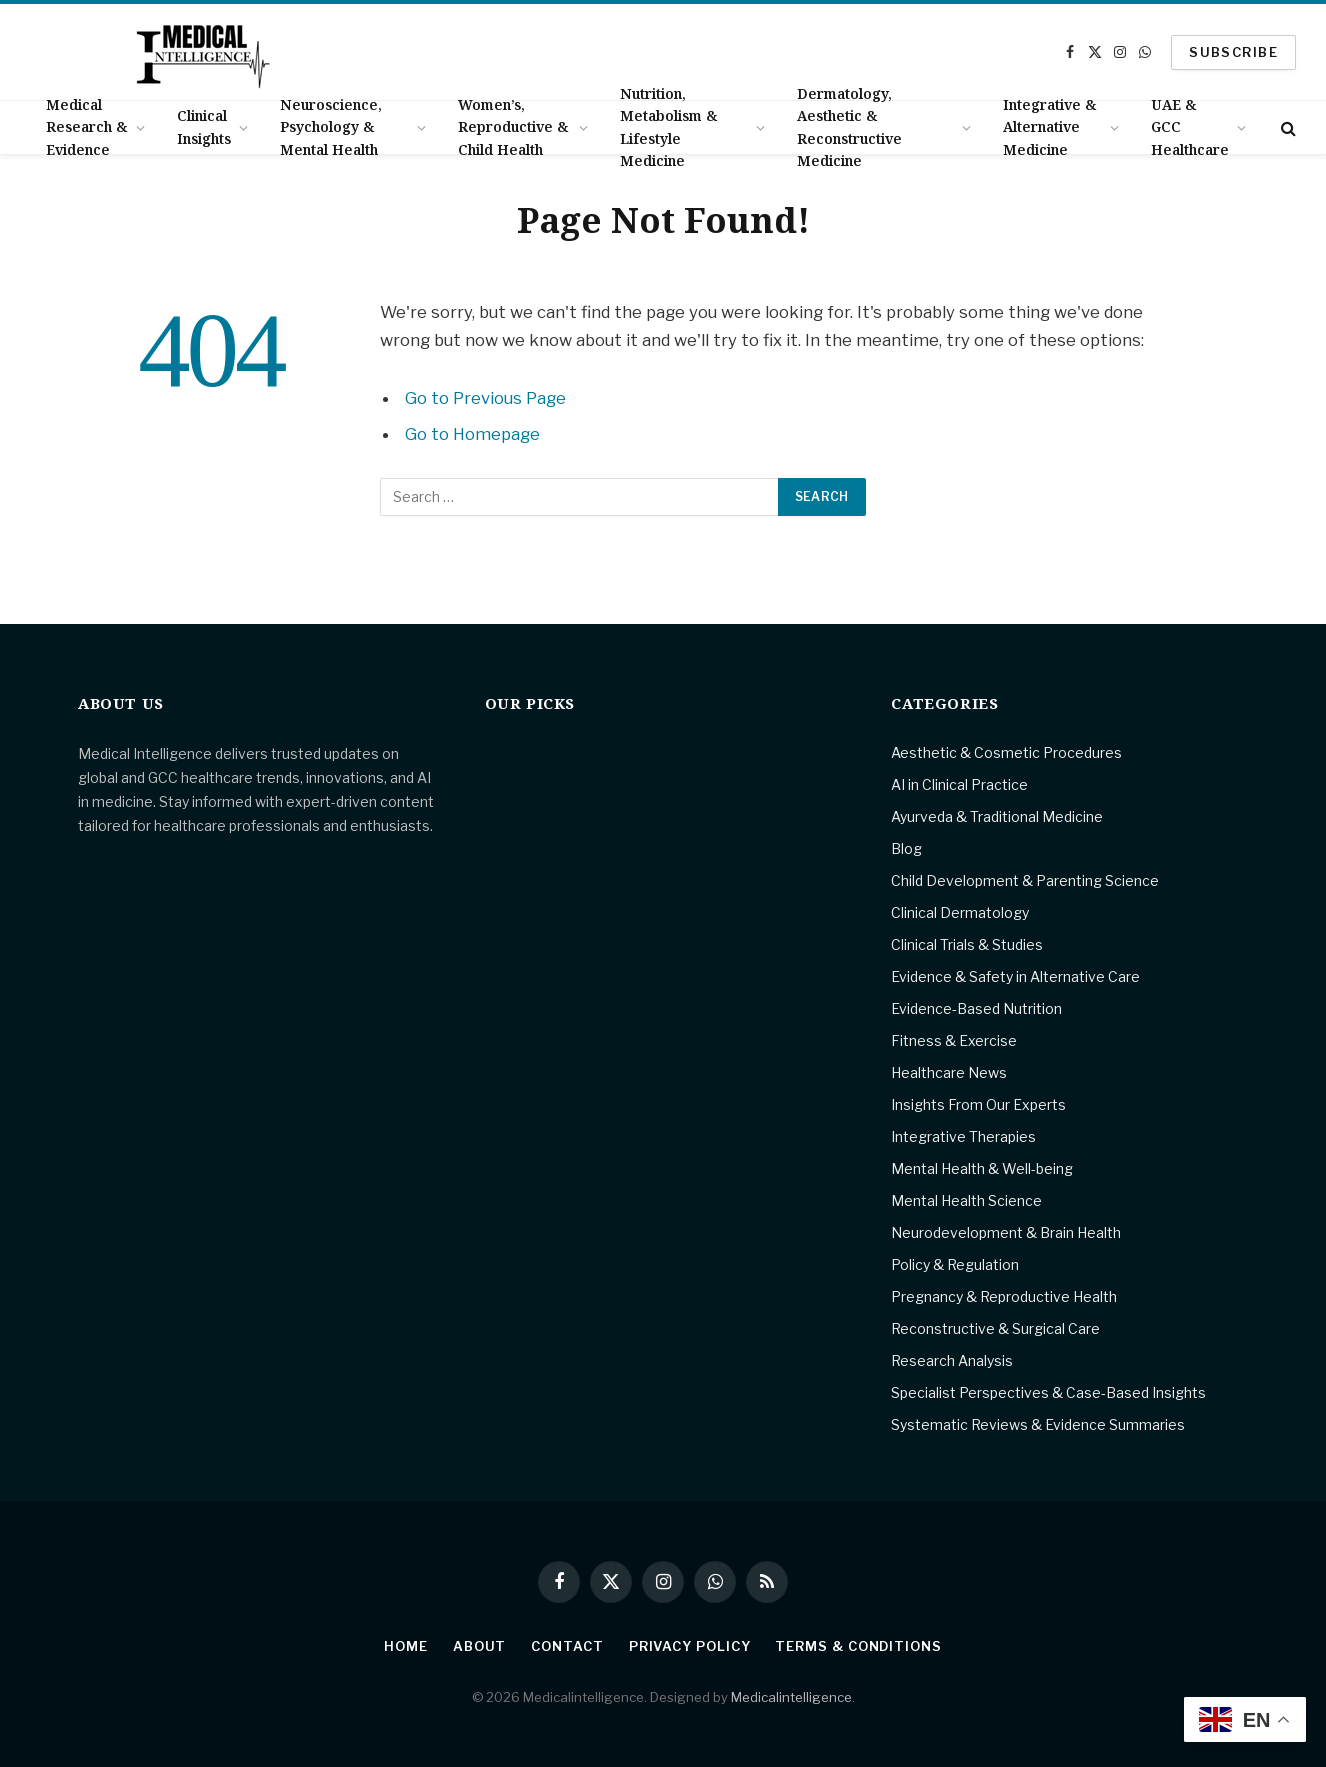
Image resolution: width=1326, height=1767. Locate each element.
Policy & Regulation (955, 1264)
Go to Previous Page (485, 398)
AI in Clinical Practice (959, 784)
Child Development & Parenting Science (1025, 880)
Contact (567, 1646)
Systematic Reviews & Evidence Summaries (1038, 1424)
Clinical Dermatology (960, 912)
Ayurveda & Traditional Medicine (997, 816)
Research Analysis (952, 1360)
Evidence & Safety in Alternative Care (1015, 976)
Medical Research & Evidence (86, 127)
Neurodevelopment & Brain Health (1006, 1232)
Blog (906, 848)
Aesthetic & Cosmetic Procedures (1006, 752)
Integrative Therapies (963, 1136)
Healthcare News (949, 1072)
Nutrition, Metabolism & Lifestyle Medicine (668, 127)
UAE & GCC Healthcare (1190, 127)
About (480, 1646)
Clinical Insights (204, 126)
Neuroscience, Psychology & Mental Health (331, 127)
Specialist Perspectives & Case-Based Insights (1048, 1392)
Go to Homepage (472, 434)
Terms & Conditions (858, 1646)
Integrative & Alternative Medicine (1049, 127)
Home (406, 1646)
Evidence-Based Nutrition (976, 1008)
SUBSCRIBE (1233, 52)
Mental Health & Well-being (982, 1168)
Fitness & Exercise (954, 1040)
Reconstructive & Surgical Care (995, 1328)
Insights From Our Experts (978, 1104)
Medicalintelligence (791, 1697)
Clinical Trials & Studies (967, 944)
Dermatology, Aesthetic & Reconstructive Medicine (849, 127)
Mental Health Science (966, 1200)
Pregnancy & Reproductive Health (1004, 1296)
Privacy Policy (690, 1646)
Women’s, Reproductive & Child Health (513, 127)
